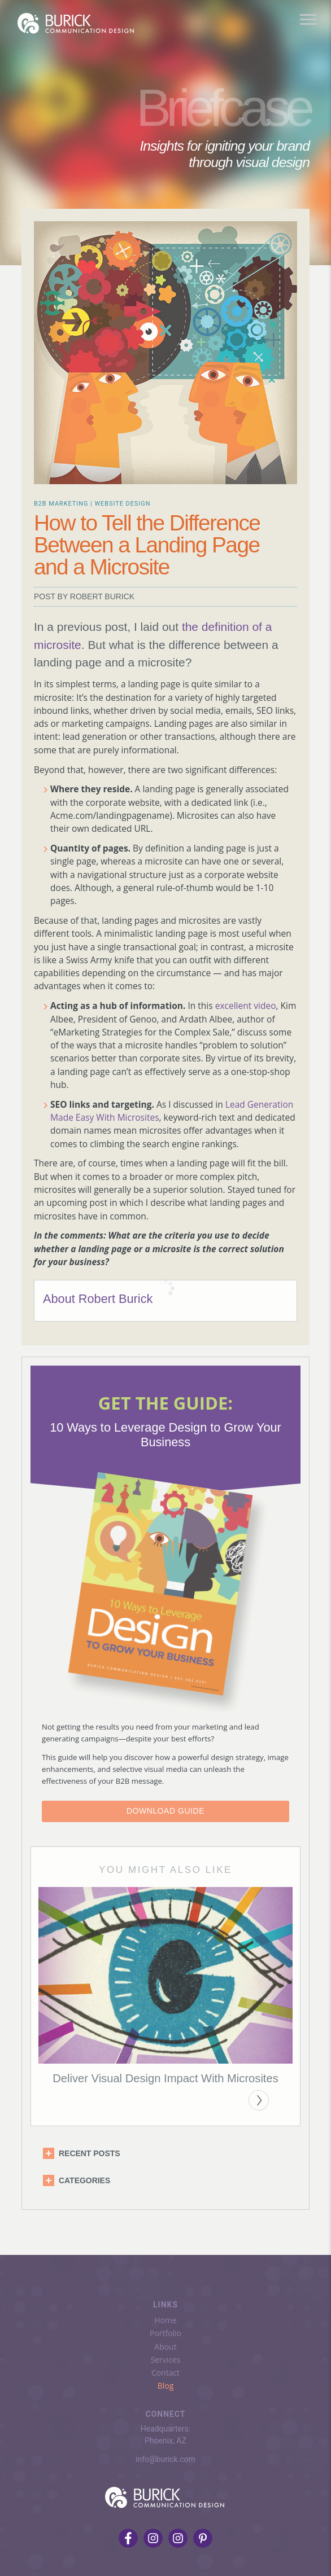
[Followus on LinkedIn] (178, 2533)
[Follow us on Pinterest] (202, 2533)
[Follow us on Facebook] (128, 2533)
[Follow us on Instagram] (153, 2533)
